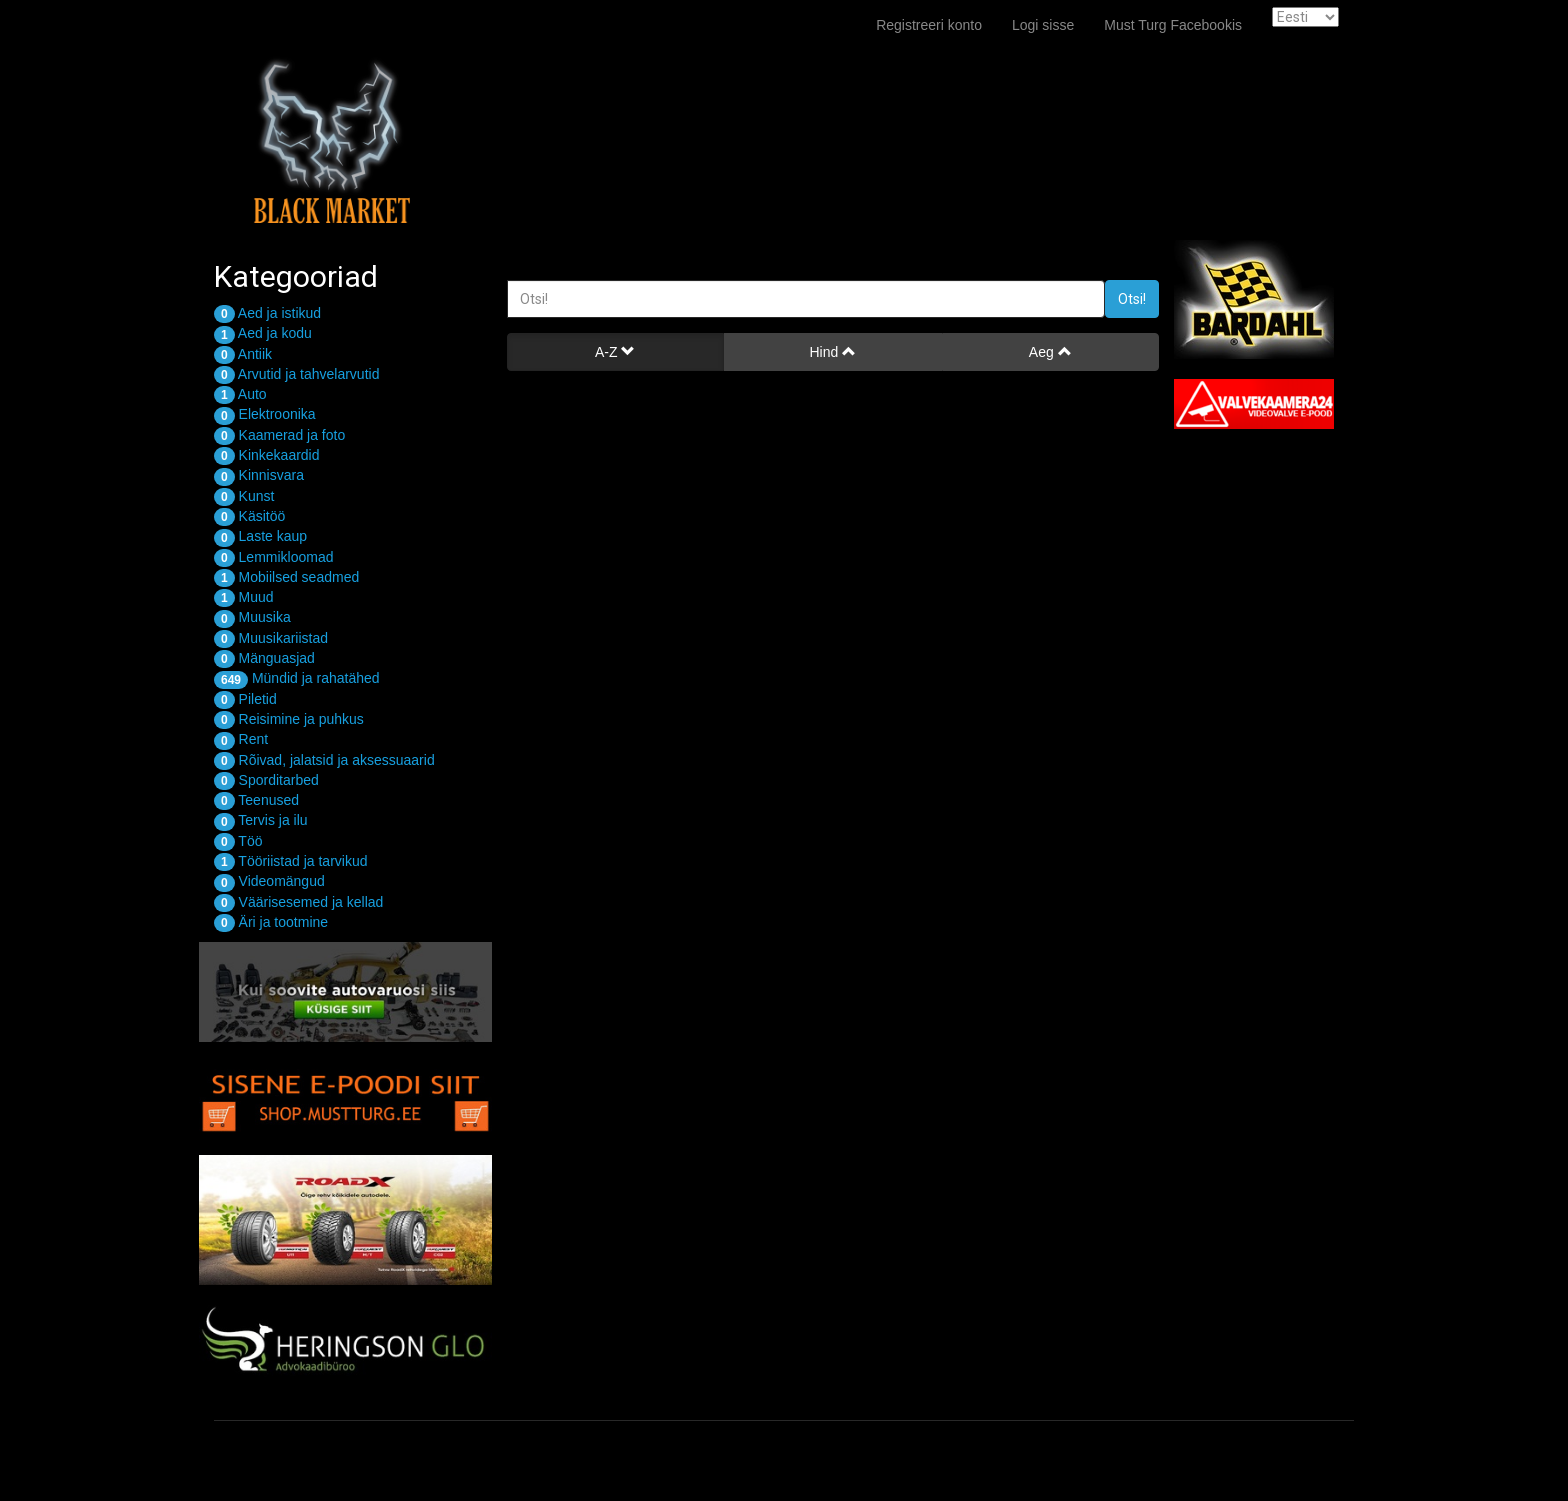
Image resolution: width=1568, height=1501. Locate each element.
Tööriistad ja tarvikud (291, 861)
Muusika (252, 617)
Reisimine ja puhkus (289, 719)
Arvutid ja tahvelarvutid (296, 374)
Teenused (256, 800)
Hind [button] (832, 352)
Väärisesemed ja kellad (298, 902)
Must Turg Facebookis (1173, 25)
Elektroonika (265, 414)
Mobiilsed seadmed (286, 577)
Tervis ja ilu (261, 820)
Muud (244, 597)
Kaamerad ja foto (279, 435)
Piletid (245, 699)
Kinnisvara (259, 475)
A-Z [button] (615, 352)
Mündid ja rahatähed (297, 678)
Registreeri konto (929, 25)
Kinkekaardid (267, 455)
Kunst (244, 496)
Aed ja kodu (263, 333)
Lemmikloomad (274, 557)
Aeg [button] (1050, 352)
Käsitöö (249, 516)
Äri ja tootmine (271, 922)
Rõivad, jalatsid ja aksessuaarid (324, 760)
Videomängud (269, 881)
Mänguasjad (264, 658)
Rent (241, 739)
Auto (240, 394)
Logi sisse (1043, 25)
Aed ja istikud (267, 313)
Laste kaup (260, 536)
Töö (238, 841)
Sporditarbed (266, 780)
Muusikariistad (271, 638)
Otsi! (1132, 299)
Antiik (243, 354)
